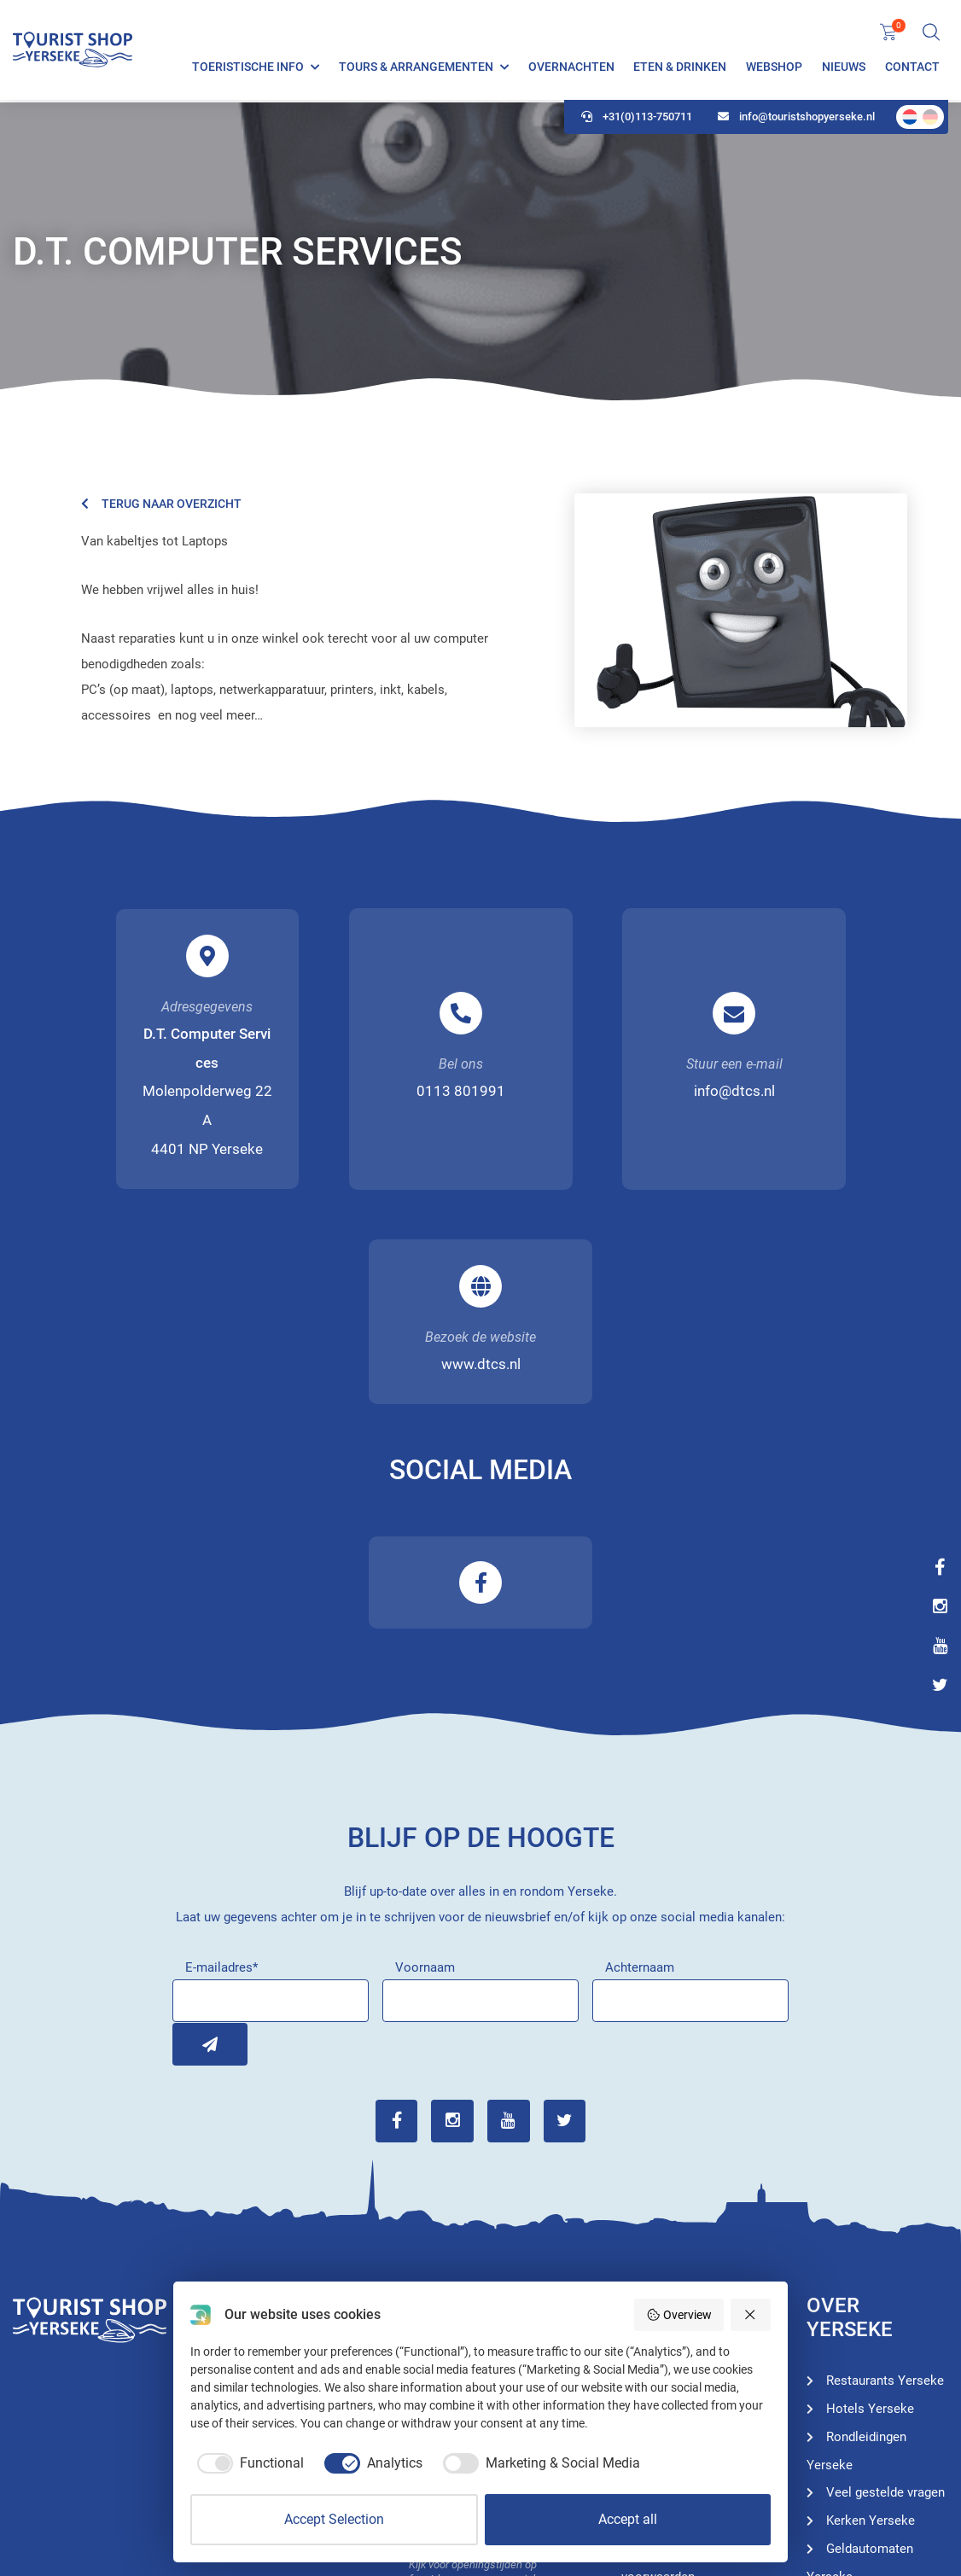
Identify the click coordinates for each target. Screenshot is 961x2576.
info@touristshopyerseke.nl (796, 120)
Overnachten (571, 68)
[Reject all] (751, 2315)
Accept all (627, 2519)
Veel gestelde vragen (885, 2280)
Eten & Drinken (679, 68)
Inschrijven (193, 1832)
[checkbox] (247, 2463)
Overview (679, 2314)
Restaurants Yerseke (885, 2169)
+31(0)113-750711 (636, 120)
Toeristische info (248, 68)
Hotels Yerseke (685, 2252)
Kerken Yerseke (870, 2309)
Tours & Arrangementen (416, 68)
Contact (912, 68)
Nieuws (843, 68)
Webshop (774, 68)
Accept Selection (334, 2519)
